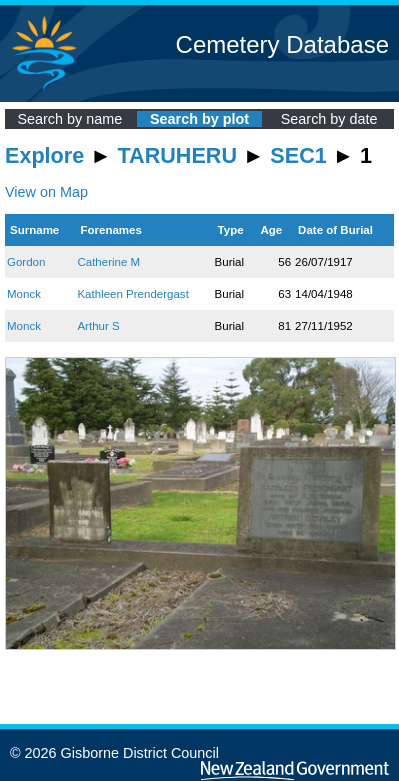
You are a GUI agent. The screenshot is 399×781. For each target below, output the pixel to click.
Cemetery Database (282, 44)
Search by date (329, 119)
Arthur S (98, 326)
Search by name (69, 119)
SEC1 (298, 155)
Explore (44, 155)
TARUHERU (177, 155)
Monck (24, 294)
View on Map (46, 192)
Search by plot (199, 119)
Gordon (26, 262)
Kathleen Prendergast (132, 294)
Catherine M (108, 262)
